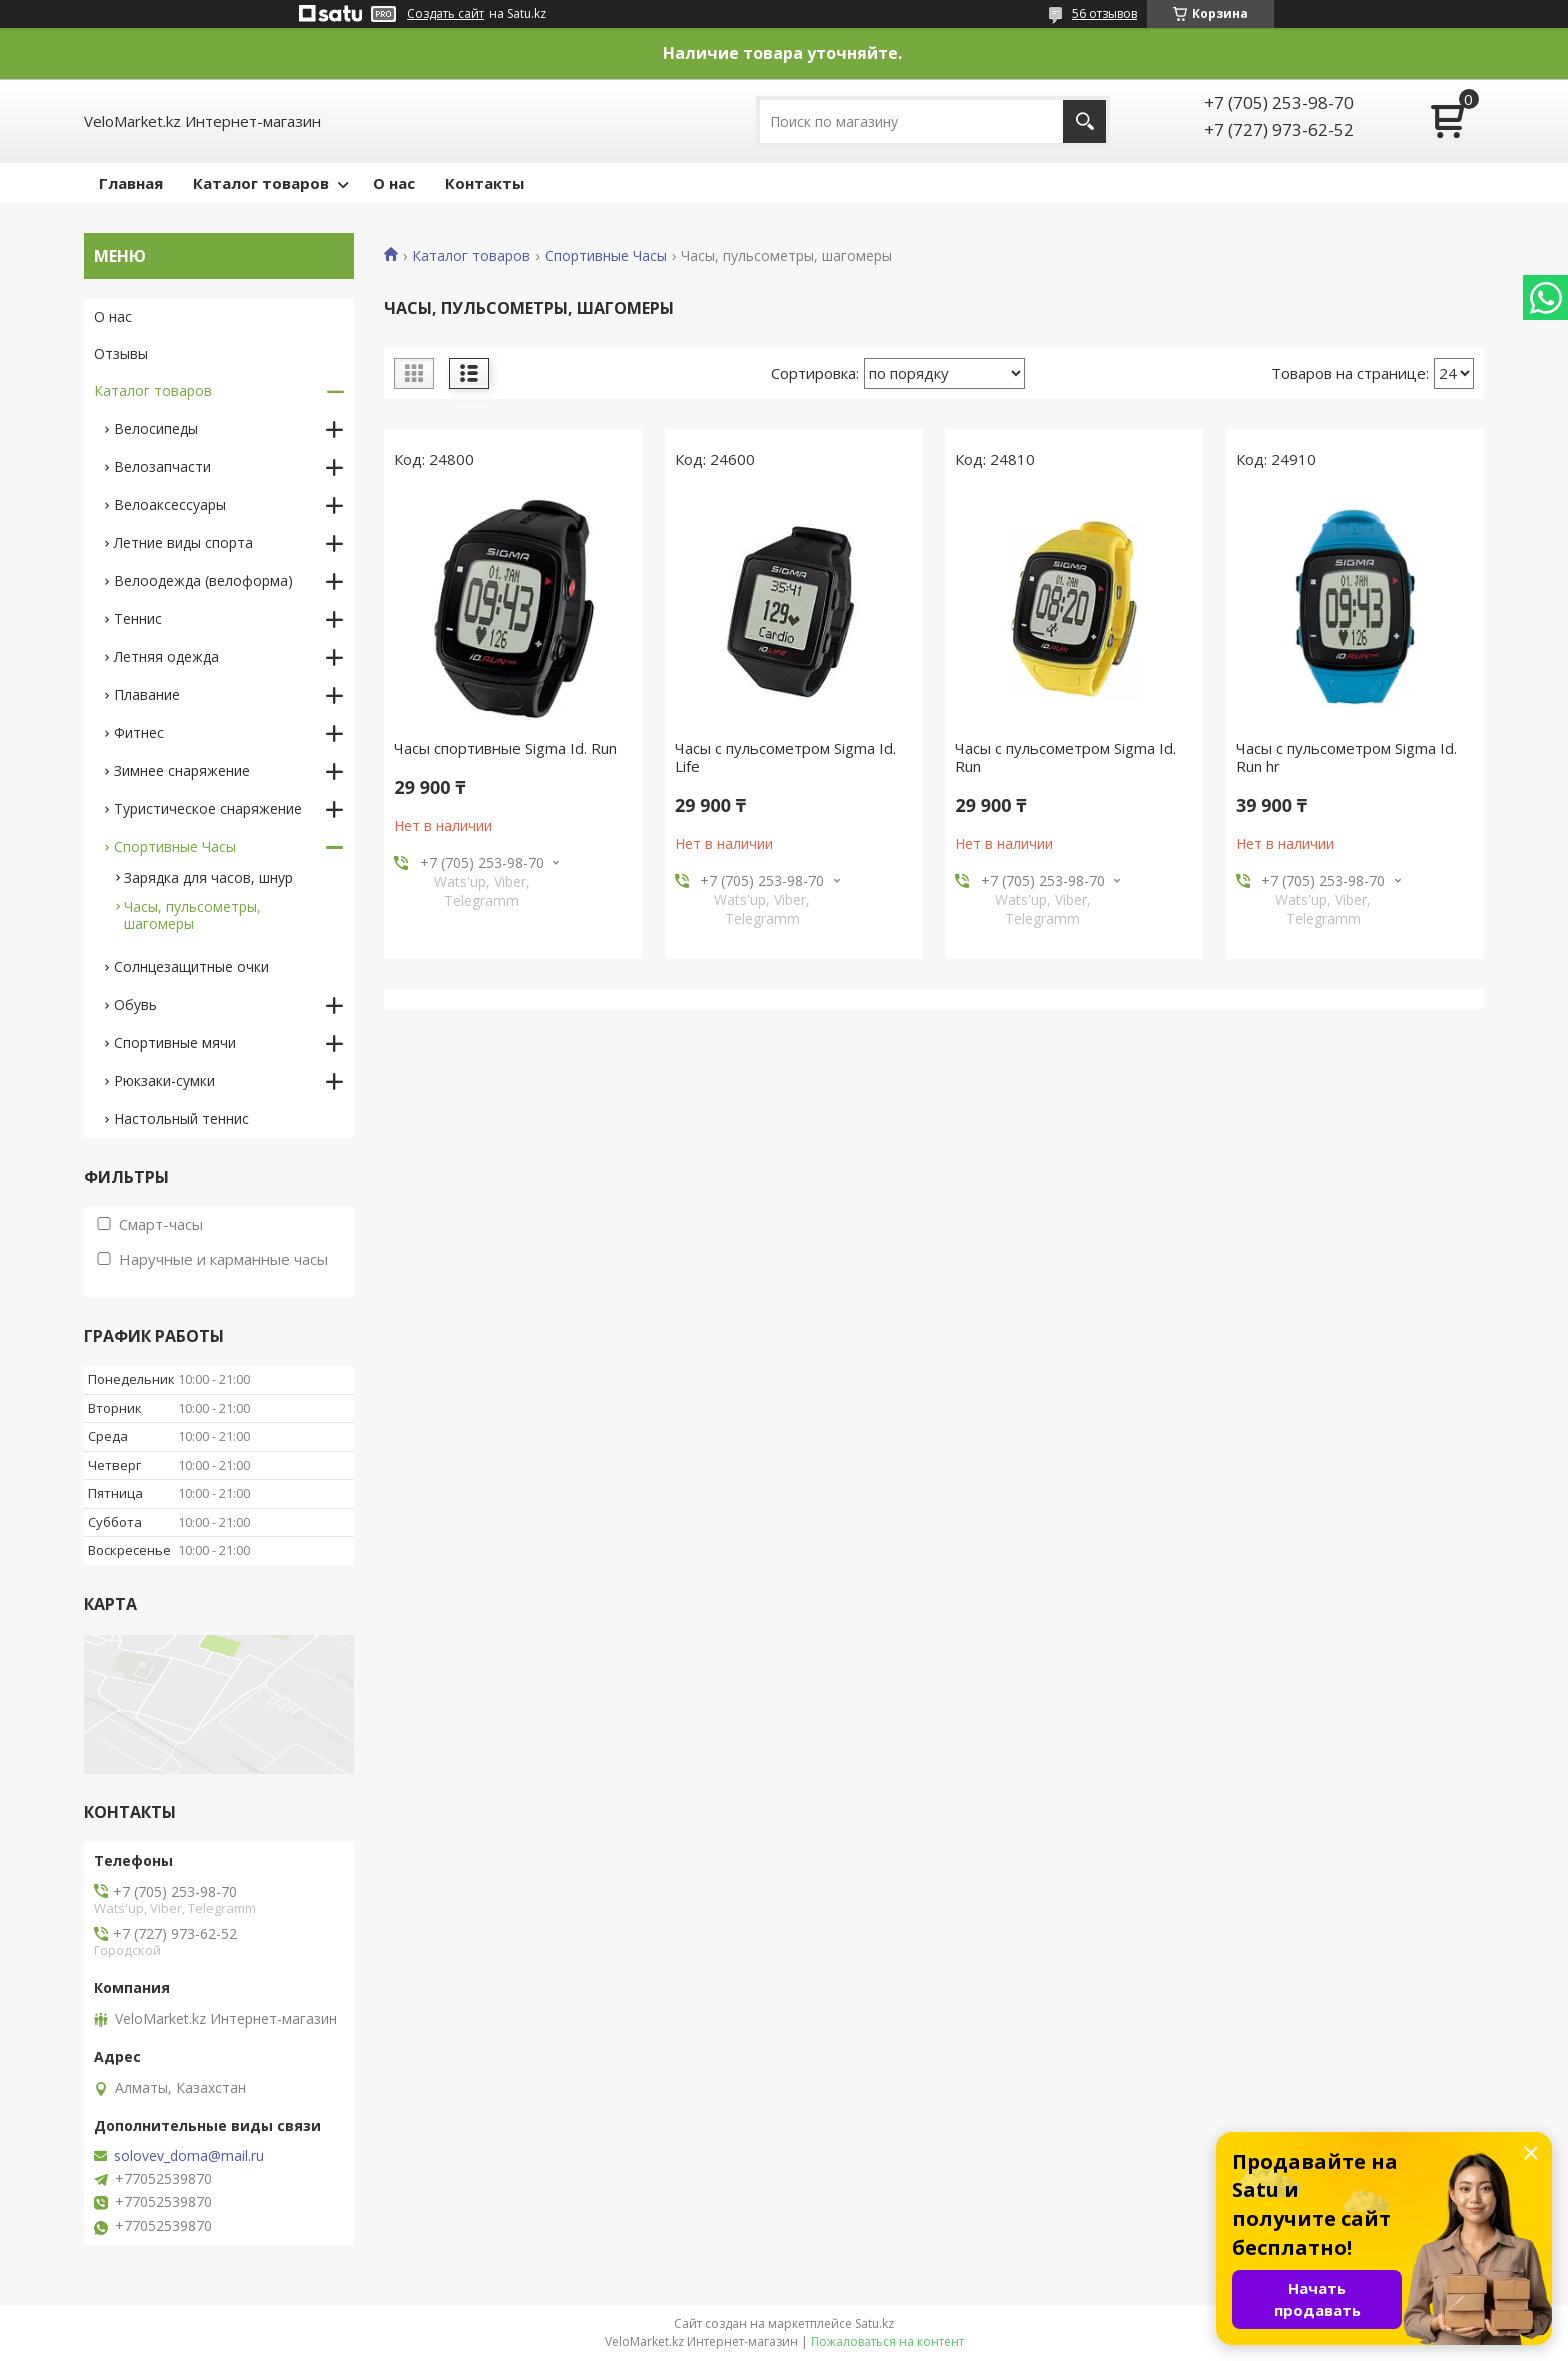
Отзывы (121, 353)
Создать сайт (445, 14)
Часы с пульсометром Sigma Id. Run (1065, 757)
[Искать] (1084, 121)
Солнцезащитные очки (191, 966)
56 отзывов (1104, 13)
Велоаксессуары (170, 504)
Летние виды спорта (183, 542)
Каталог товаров (261, 183)
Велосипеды (156, 428)
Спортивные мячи (175, 1042)
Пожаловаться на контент (887, 2341)
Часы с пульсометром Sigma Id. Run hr (1346, 757)
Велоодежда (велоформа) (203, 580)
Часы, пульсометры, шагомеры (192, 915)
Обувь (135, 1004)
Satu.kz (874, 2323)
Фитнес (139, 732)
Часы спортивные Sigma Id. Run (505, 748)
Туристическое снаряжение (208, 808)
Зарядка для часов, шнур (208, 877)
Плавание (147, 694)
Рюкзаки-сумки (164, 1080)
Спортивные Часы (606, 256)
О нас (394, 183)
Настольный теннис (181, 1118)
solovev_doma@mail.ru (189, 2156)
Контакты (484, 183)
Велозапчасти (162, 466)
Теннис (138, 618)
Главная (131, 183)
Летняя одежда (166, 656)
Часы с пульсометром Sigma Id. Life (785, 757)
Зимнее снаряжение (182, 770)
